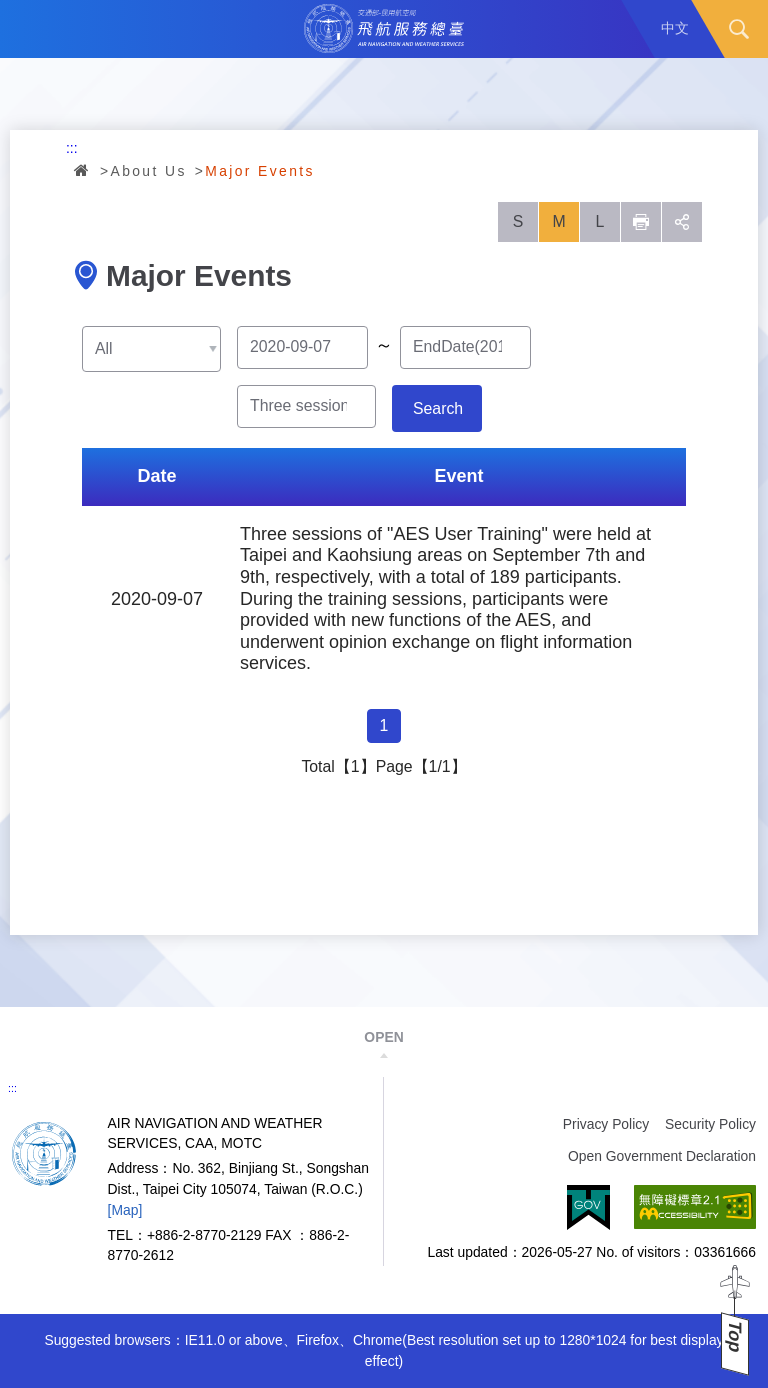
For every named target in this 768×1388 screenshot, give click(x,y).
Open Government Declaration (662, 1156)
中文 (675, 28)
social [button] (682, 222)
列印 (641, 222)
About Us (149, 171)
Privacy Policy (606, 1124)
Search (739, 29)
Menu (29, 29)
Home (83, 170)
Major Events (260, 171)
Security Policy (710, 1124)
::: (72, 148)
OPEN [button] (383, 1037)
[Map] (125, 1210)
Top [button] (735, 1336)
